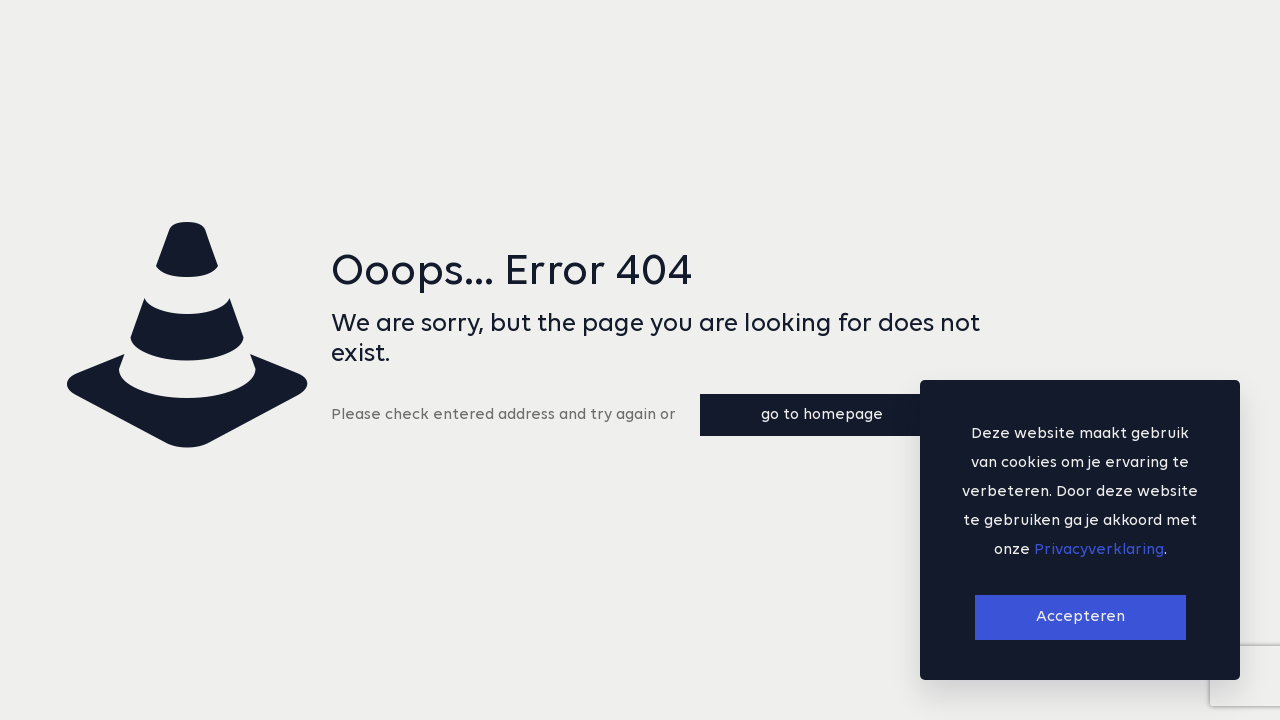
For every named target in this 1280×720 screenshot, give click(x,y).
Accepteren (1080, 617)
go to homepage (822, 415)
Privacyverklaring (1099, 550)
